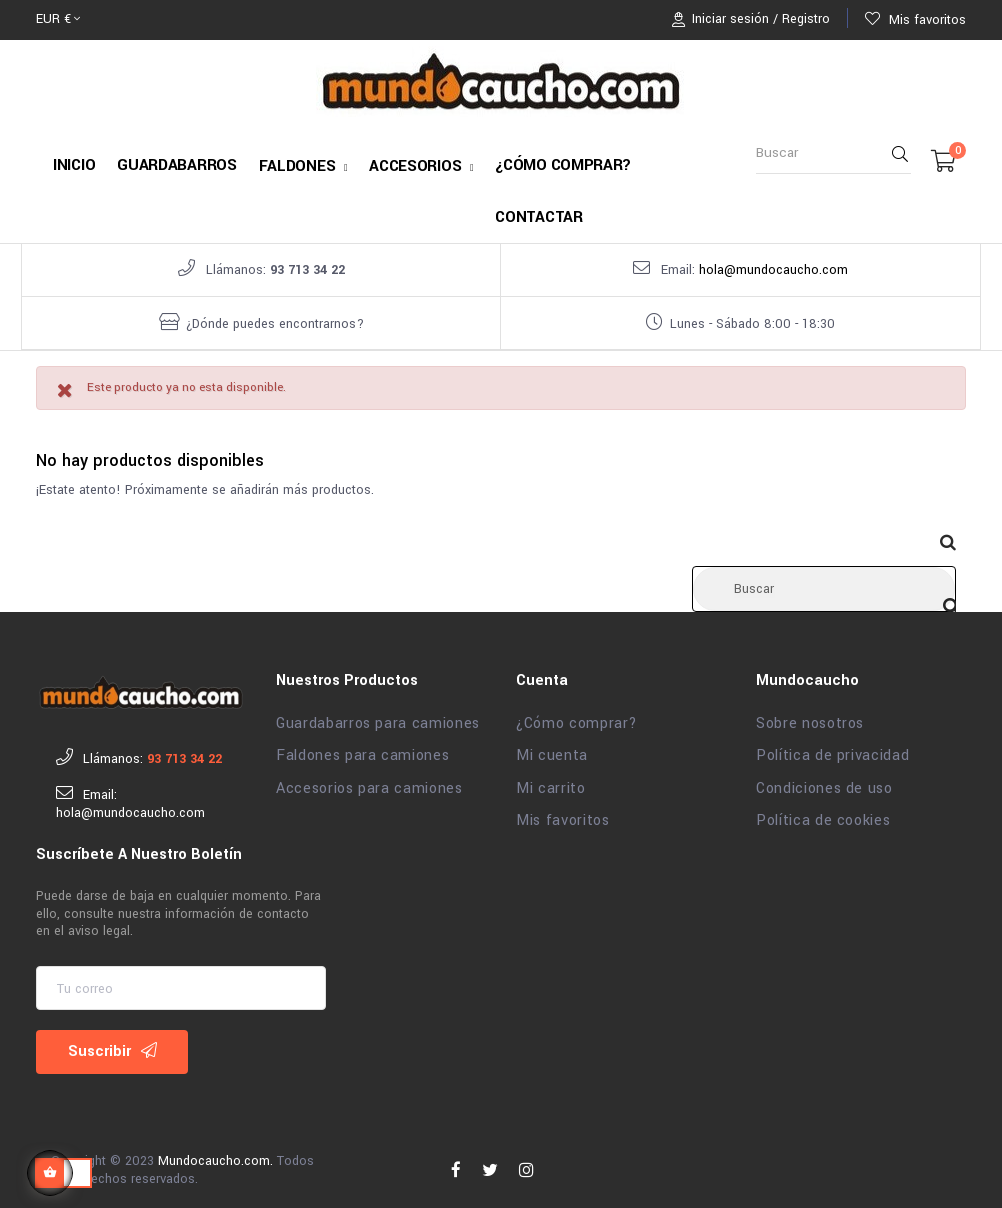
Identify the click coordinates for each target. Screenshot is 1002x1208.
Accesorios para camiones (369, 780)
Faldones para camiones (362, 747)
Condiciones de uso (824, 780)
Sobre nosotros (810, 715)
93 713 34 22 (307, 270)
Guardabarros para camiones (378, 715)
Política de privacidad (832, 747)
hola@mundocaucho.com (773, 270)
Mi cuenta (552, 747)
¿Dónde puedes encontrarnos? (275, 324)
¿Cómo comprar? (577, 715)
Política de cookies (823, 812)
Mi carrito (551, 780)
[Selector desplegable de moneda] (58, 20)
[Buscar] (824, 580)
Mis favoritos (562, 812)
